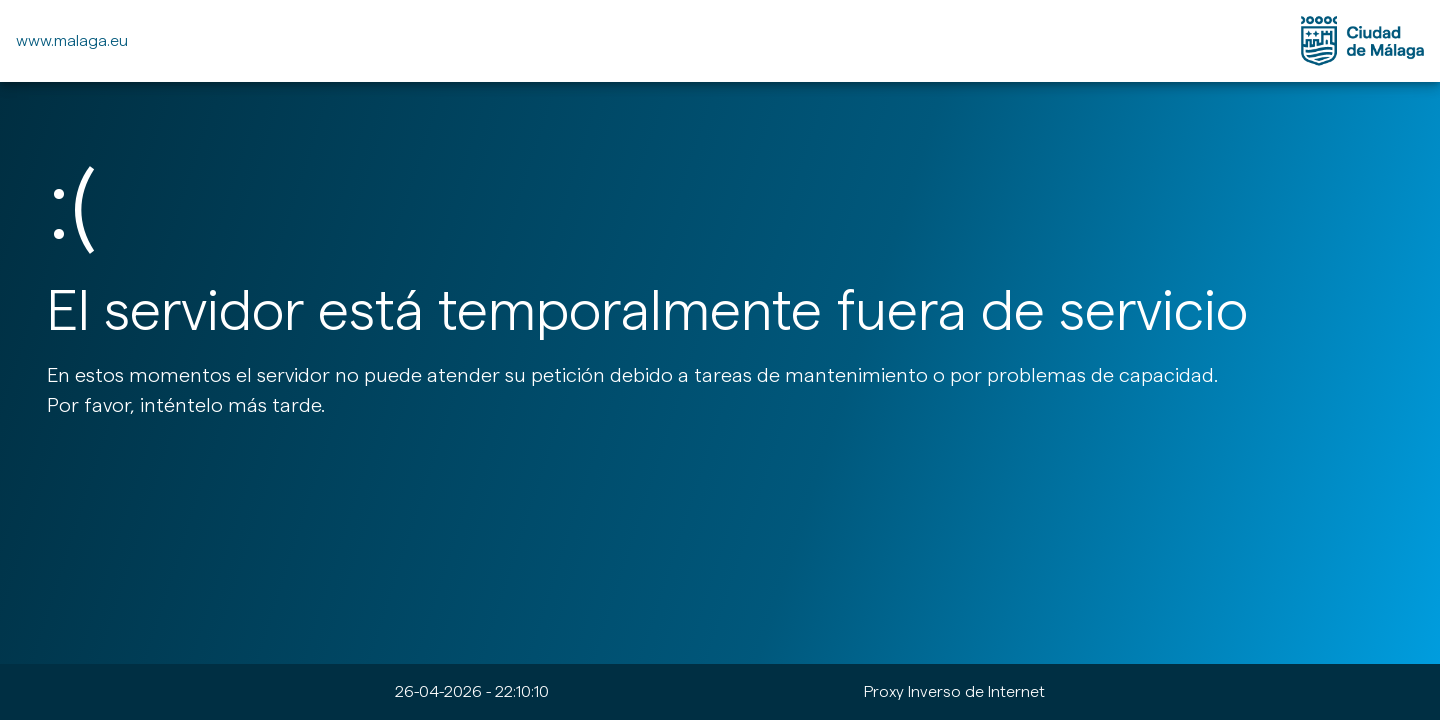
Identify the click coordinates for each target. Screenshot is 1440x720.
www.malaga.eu (72, 40)
